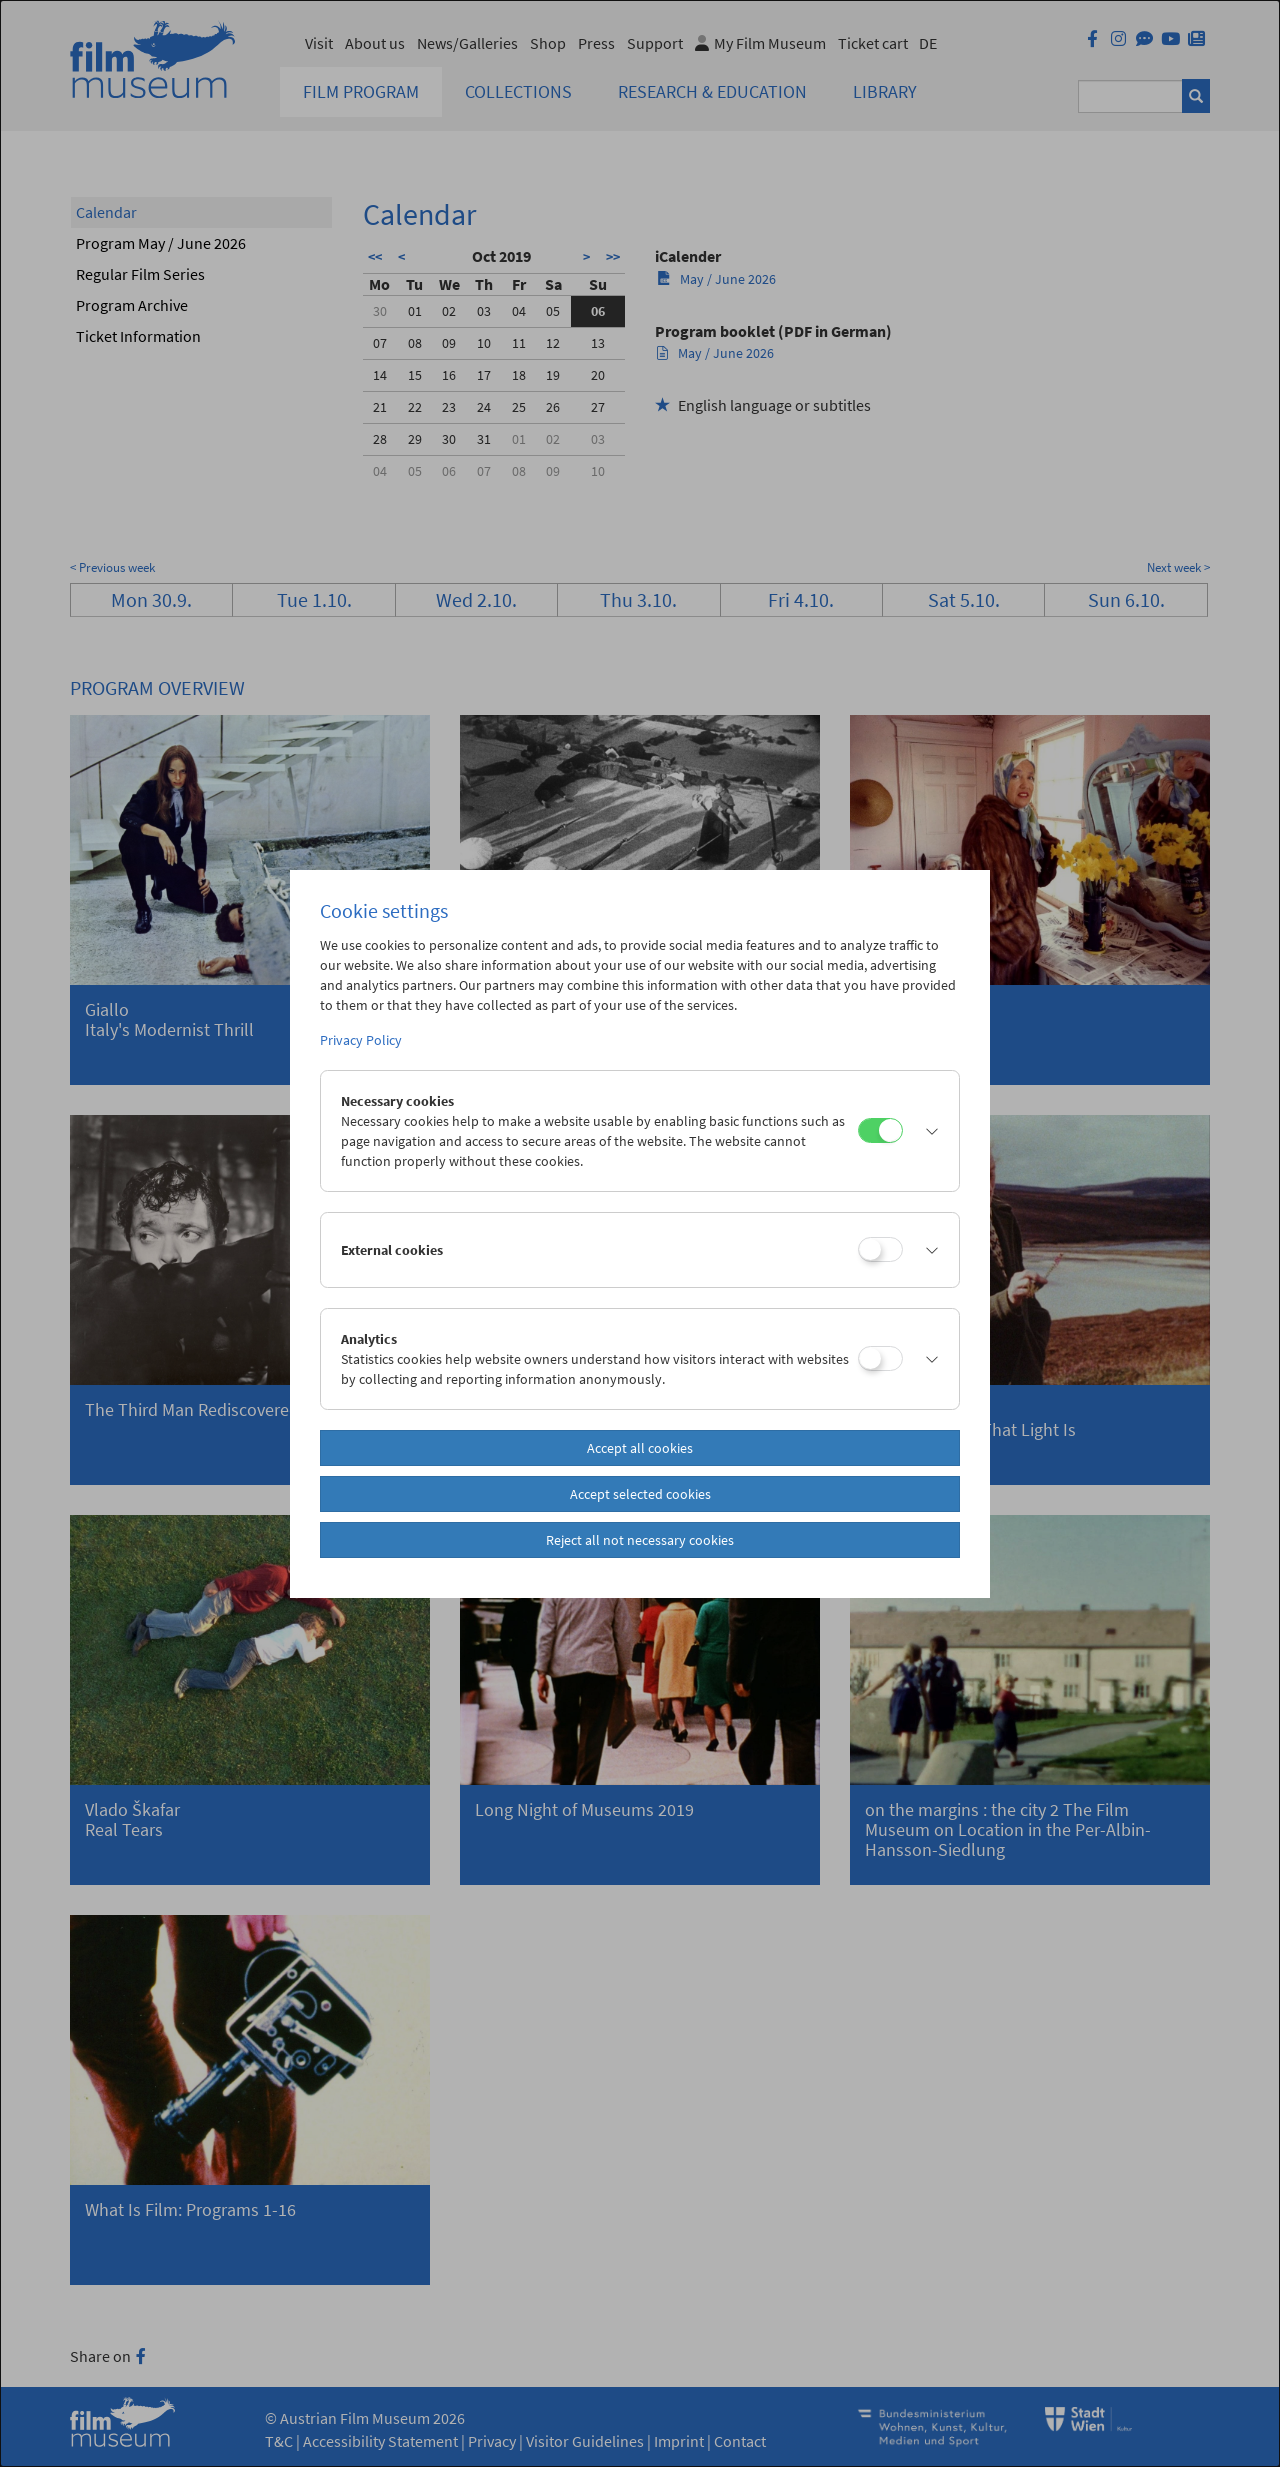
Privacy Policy (361, 1040)
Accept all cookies (640, 1448)
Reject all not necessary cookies (640, 1540)
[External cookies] (880, 1249)
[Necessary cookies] (880, 1130)
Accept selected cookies (640, 1494)
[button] (926, 1131)
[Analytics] (880, 1358)
